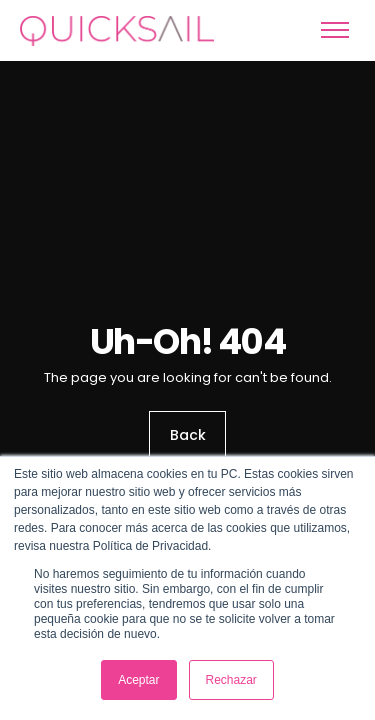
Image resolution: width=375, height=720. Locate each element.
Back (188, 436)
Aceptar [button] (138, 680)
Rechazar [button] (231, 680)
